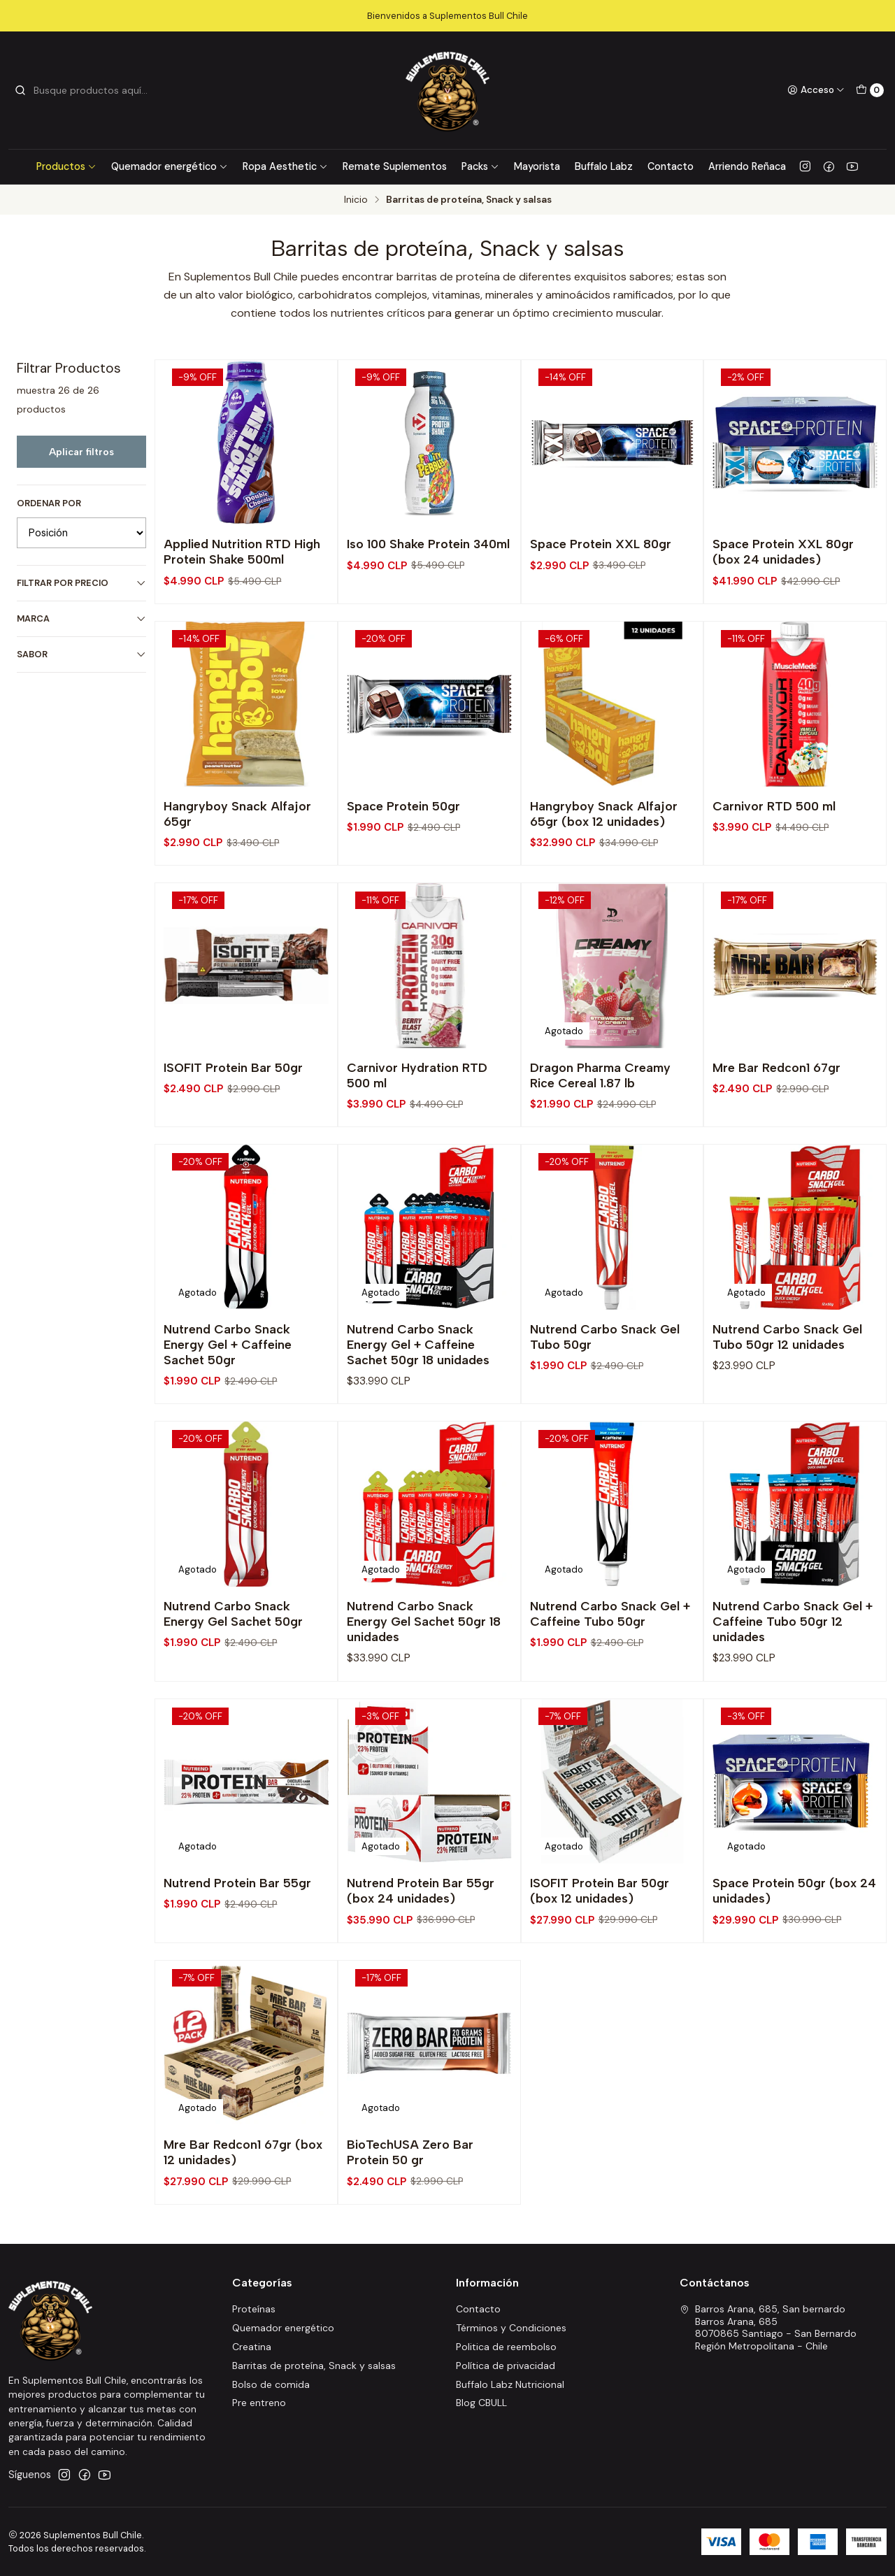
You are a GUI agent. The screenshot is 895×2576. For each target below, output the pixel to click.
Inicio (356, 200)
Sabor (81, 654)
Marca (81, 618)
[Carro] (870, 90)
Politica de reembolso (506, 2346)
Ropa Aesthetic (285, 166)
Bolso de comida (271, 2384)
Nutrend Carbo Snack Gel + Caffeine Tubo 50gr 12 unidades (793, 1681)
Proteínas (253, 2309)
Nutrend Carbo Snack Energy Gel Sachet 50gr (233, 1674)
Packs (480, 166)
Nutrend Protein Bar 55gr (237, 1943)
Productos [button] (66, 166)
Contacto (670, 166)
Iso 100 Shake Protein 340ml (428, 543)
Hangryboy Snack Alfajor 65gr (237, 874)
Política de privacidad (505, 2365)
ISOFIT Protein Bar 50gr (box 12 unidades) (599, 1951)
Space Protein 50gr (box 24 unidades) (794, 1951)
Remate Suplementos (395, 166)
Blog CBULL (481, 2402)
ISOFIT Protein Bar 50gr (233, 1127)
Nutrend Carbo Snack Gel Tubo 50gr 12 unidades (787, 1397)
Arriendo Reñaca (747, 166)
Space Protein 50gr (403, 866)
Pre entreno (259, 2402)
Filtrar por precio (81, 583)
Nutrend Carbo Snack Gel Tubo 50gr (605, 1397)
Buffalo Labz (604, 166)
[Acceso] (816, 90)
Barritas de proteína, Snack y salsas (314, 2365)
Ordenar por (49, 503)
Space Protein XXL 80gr (600, 543)
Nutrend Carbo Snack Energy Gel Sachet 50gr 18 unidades (424, 1681)
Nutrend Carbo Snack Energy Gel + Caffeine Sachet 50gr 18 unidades (418, 1404)
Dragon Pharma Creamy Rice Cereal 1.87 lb (600, 1135)
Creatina (251, 2346)
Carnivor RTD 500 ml (774, 866)
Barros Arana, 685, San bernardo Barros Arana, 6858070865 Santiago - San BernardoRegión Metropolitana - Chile (768, 2327)
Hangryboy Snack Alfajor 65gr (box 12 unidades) (604, 874)
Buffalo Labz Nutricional (510, 2384)
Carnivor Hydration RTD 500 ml (417, 1135)
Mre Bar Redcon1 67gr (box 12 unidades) (243, 2213)
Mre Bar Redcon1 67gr (776, 1127)
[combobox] (85, 90)
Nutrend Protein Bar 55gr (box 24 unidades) (420, 1951)
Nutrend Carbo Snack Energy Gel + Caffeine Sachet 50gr (228, 1404)
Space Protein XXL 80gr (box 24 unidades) (783, 551)
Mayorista (537, 166)
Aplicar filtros (81, 451)
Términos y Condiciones (511, 2327)
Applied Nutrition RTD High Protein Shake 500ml (242, 551)
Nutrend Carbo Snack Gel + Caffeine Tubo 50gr (610, 1674)
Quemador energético (169, 166)
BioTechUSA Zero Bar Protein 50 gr (410, 2213)
